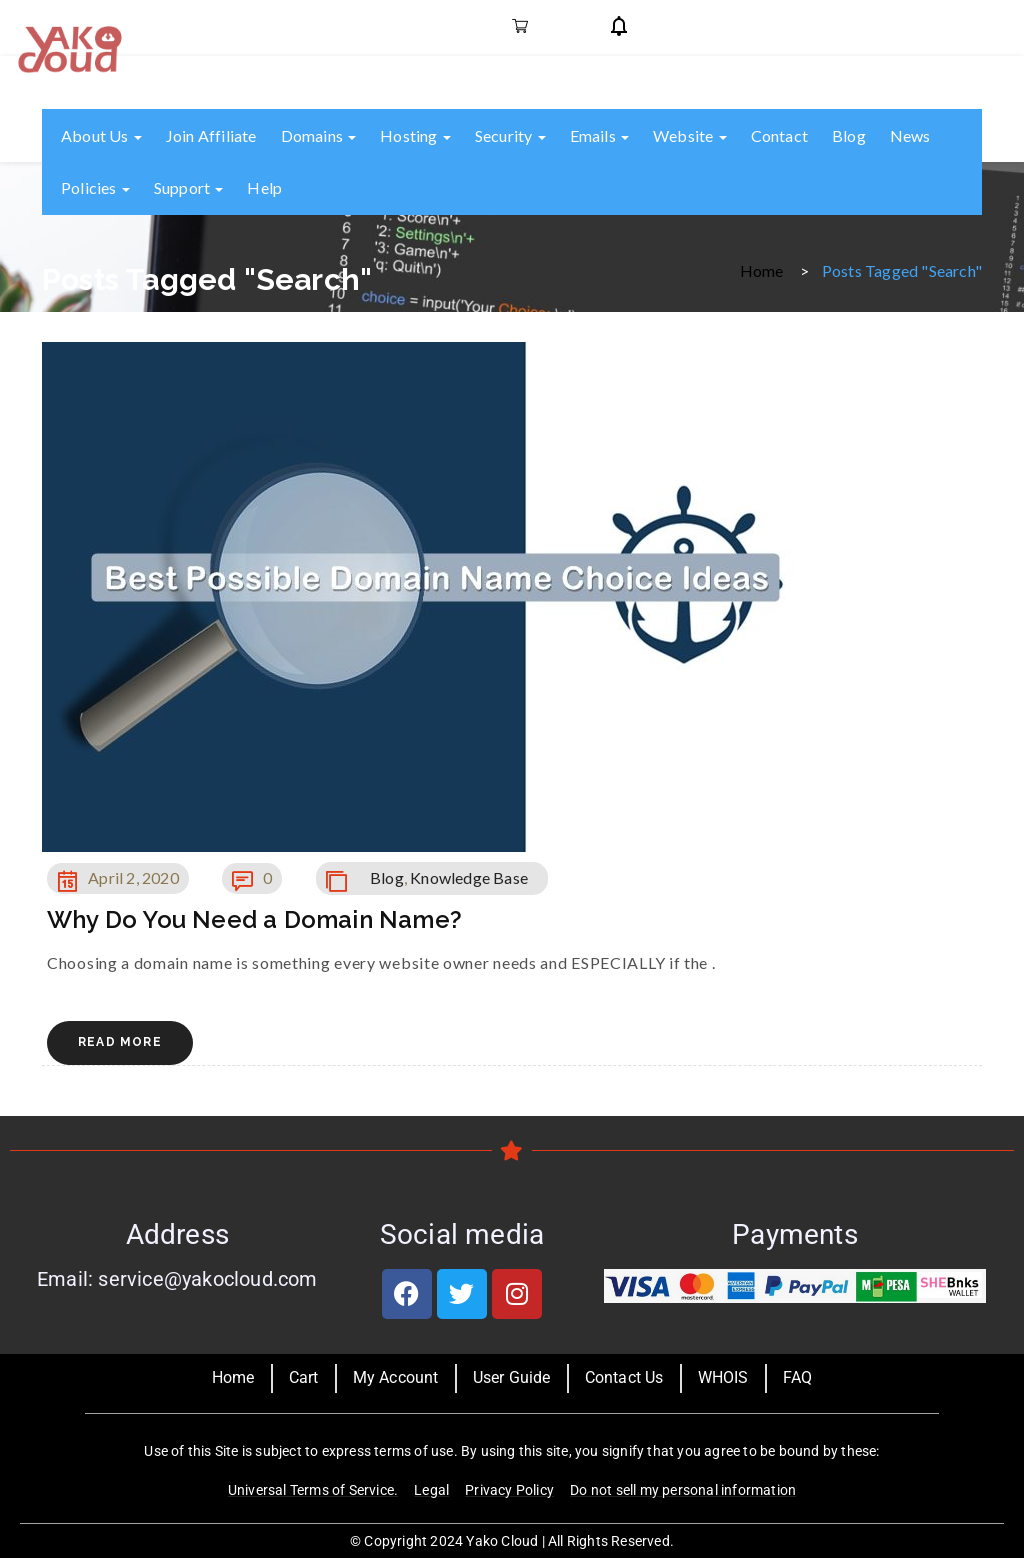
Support (189, 187)
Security (510, 135)
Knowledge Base (469, 877)
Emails (599, 135)
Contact (779, 135)
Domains (319, 135)
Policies (95, 187)
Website (690, 135)
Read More (120, 1042)
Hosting (415, 135)
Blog (849, 135)
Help (264, 187)
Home (762, 269)
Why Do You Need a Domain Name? (254, 919)
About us (101, 135)
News (910, 135)
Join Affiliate (211, 135)
